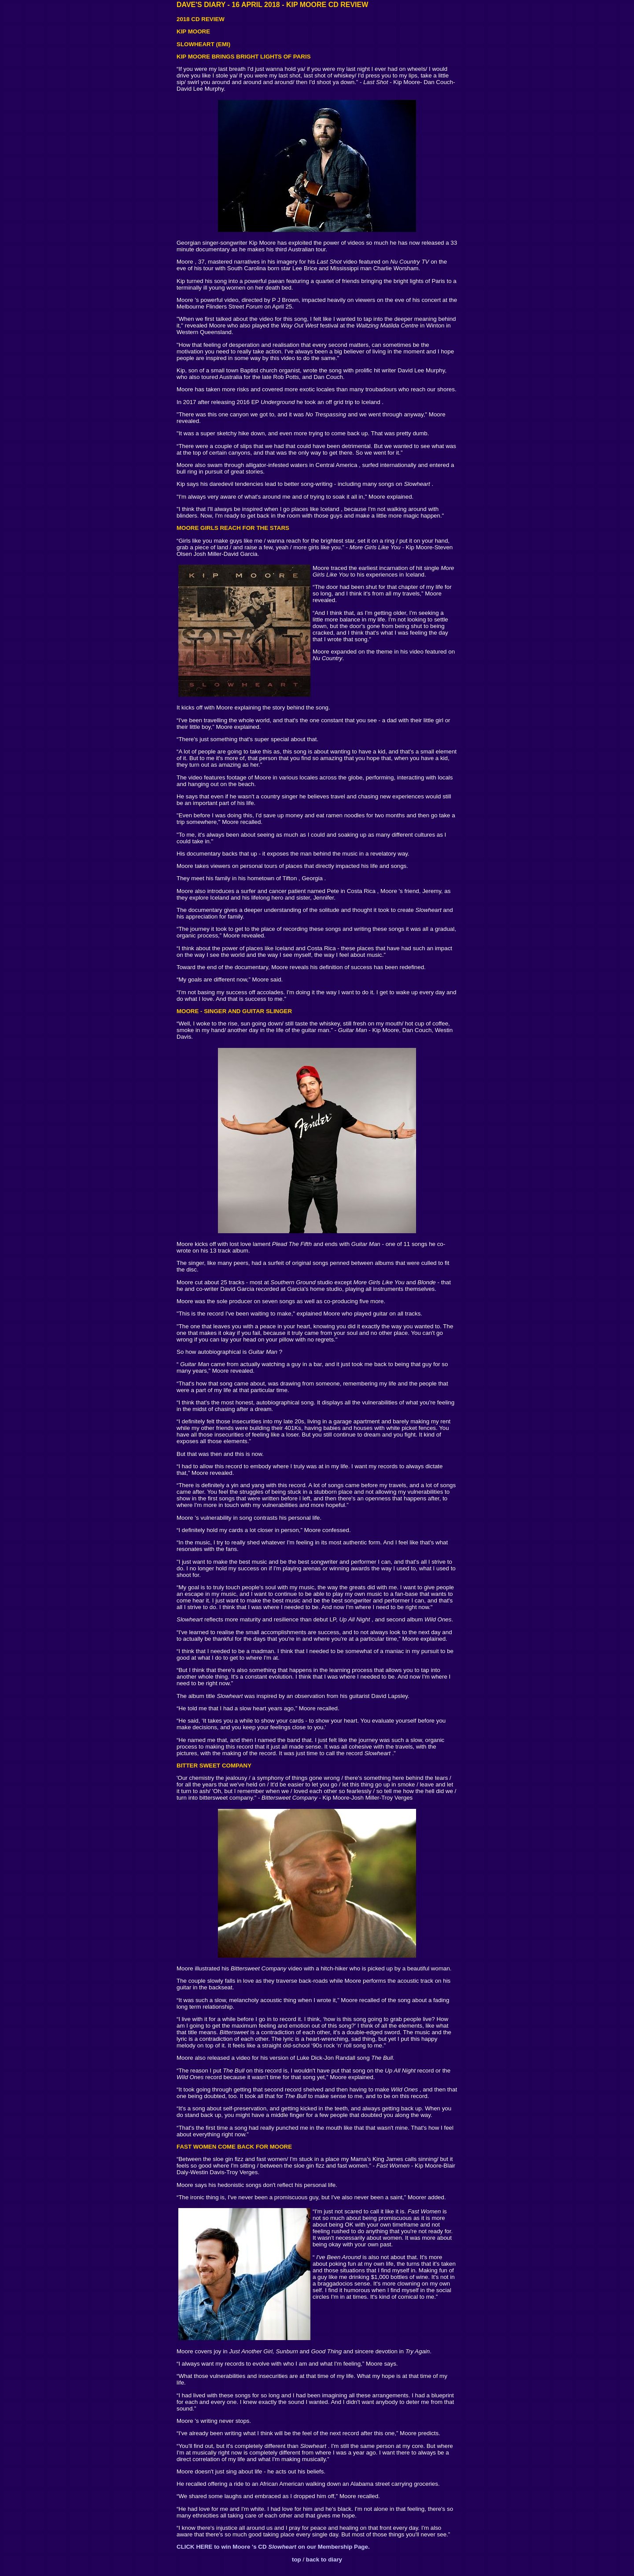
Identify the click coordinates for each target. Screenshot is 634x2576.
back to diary (324, 2559)
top (296, 2559)
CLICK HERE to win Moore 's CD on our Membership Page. (273, 2546)
